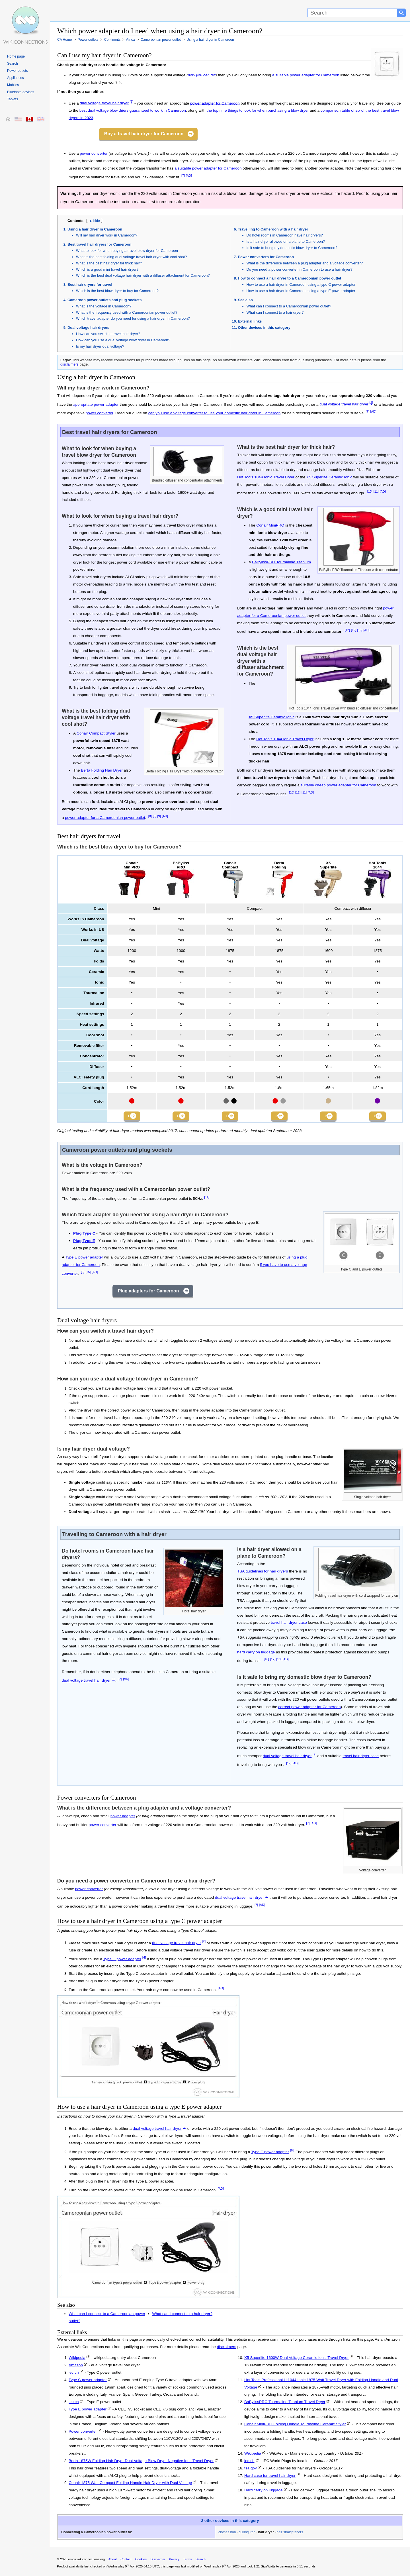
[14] (206, 1199)
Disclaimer (157, 2561)
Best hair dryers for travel (89, 284)
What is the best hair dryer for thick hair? (109, 263)
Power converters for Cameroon (266, 257)
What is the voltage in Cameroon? (103, 306)
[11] (376, 491)
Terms (187, 2561)
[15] (88, 1274)
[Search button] (401, 13)
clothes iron (227, 2534)
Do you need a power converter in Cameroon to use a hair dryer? (299, 269)
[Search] (352, 13)
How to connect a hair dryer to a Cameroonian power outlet (289, 278)
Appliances (15, 78)
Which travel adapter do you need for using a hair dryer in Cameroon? (133, 318)
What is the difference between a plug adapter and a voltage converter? (305, 263)
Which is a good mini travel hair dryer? (107, 269)
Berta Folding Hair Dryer (102, 770)
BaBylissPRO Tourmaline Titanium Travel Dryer (284, 2404)
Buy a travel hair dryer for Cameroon (143, 133)
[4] (144, 1959)
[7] (183, 175)
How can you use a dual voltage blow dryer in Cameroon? (123, 340)
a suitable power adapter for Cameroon (305, 75)
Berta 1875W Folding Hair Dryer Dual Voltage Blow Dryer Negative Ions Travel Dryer (141, 2463)
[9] (159, 816)
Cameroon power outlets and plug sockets (104, 300)
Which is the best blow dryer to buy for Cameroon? (117, 291)
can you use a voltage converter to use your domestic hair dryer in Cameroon (214, 413)
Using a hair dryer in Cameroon (94, 229)
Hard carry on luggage (263, 2492)
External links (250, 321)
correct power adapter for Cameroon (309, 1709)
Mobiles (13, 85)
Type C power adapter (122, 1961)
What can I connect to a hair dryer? (275, 312)
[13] (359, 630)
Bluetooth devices (20, 92)
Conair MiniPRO (270, 525)
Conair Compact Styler (96, 733)
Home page (16, 56)
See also (245, 300)
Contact (126, 2561)
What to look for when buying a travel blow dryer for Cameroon (127, 250)
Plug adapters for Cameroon (148, 1292)
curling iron (247, 2534)
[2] (132, 101)
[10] (369, 491)
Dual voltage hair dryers (88, 327)
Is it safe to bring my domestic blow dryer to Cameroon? (292, 248)
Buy (127, 1117)
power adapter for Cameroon (215, 103)
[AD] (189, 175)
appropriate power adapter (95, 404)
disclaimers (69, 364)
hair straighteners (290, 2534)
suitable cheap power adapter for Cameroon (338, 785)
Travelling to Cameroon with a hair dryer (273, 229)
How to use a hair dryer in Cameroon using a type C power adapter (301, 284)
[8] (150, 816)
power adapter (122, 1818)
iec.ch (74, 2375)
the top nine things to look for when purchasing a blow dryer (257, 110)
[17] (272, 1661)
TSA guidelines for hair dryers (262, 1573)
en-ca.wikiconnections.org (86, 2561)
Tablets (12, 99)
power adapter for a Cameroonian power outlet (105, 817)
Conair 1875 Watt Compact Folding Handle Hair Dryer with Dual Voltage (130, 2485)
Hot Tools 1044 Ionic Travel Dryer (265, 477)
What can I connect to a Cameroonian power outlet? (289, 306)
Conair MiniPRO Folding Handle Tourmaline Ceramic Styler (295, 2426)
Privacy (174, 2561)
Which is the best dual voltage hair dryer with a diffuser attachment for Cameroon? (143, 275)
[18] (279, 1661)
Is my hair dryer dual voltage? (100, 346)
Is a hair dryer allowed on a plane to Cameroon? (286, 241)
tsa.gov (250, 2470)
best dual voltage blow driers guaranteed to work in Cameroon (132, 110)
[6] (82, 1274)
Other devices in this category (264, 327)
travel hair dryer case (289, 1625)
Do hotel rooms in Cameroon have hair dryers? (285, 235)
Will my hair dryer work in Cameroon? (106, 235)
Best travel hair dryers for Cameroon (99, 244)
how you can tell (202, 75)
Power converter (83, 2433)
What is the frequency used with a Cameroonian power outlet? (126, 312)
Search (12, 64)
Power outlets (17, 71)
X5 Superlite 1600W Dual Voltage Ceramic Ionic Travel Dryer (296, 2360)
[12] (347, 630)
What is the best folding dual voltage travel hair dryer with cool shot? (131, 257)
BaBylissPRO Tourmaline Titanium (281, 562)
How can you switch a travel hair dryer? (108, 334)
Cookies (141, 2561)
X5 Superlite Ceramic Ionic (329, 477)
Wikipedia (77, 2360)
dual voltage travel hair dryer (104, 103)
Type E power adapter (84, 1259)
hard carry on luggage (256, 1654)
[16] (266, 1661)
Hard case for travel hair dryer (270, 2477)
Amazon (76, 2367)
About (112, 2561)
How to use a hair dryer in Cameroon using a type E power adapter (301, 291)
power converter (93, 153)
